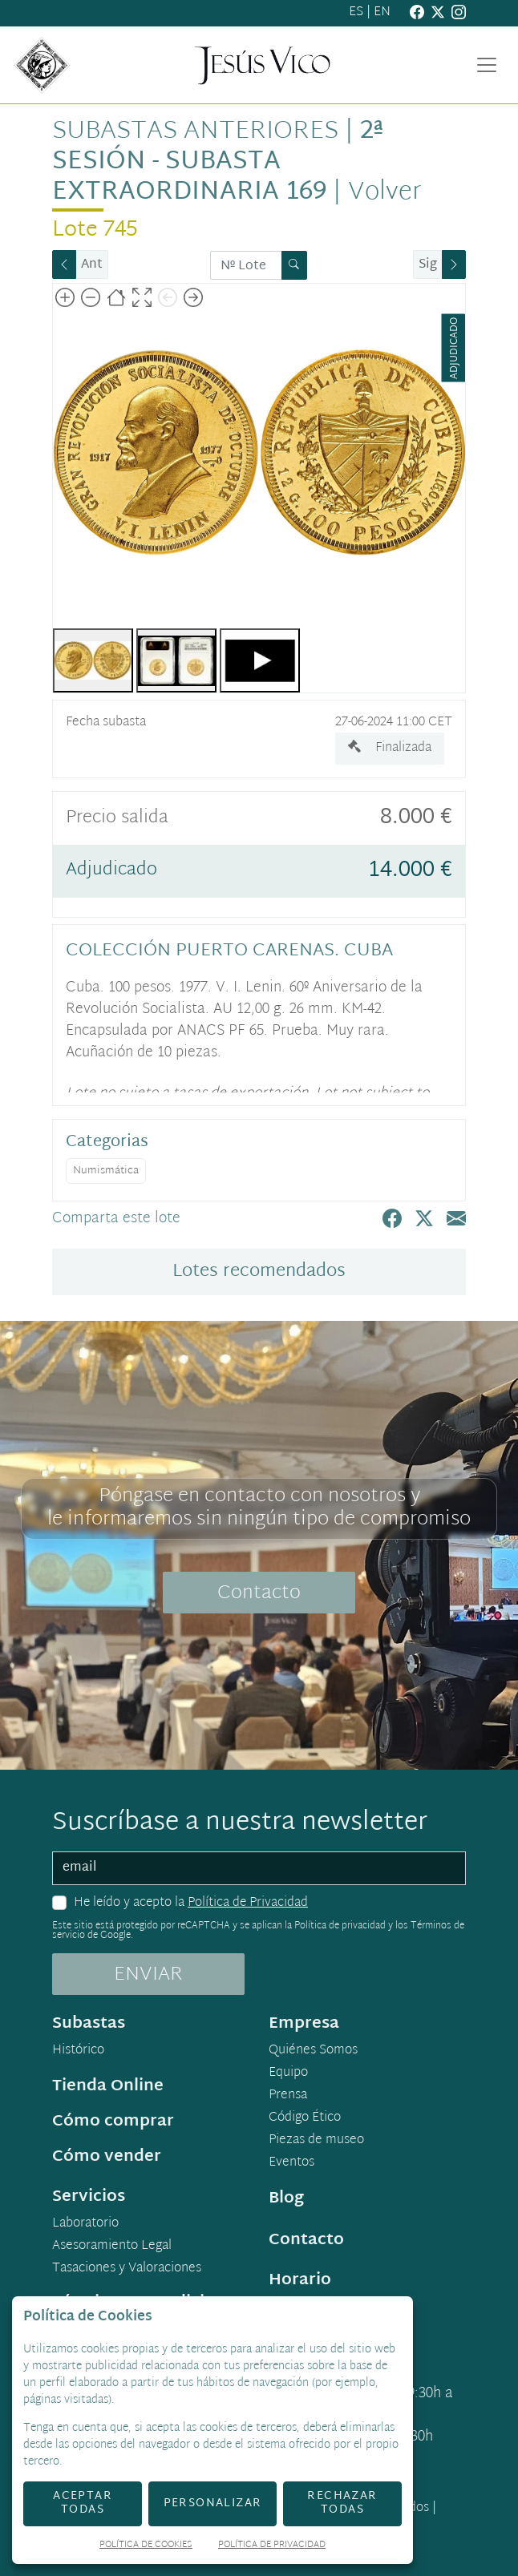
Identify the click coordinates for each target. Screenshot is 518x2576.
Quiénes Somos (313, 2051)
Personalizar (213, 2503)
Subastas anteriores (195, 132)
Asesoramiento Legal (112, 2246)
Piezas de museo (316, 2141)
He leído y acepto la (191, 1903)
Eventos (291, 2163)
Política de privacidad (340, 1926)
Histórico (78, 2051)
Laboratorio (85, 2224)
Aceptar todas (82, 2503)
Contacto (259, 1593)
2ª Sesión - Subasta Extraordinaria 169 (217, 162)
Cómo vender (106, 2157)
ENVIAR (148, 1975)
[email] (259, 1868)
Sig (428, 265)
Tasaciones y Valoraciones (126, 2269)
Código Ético (305, 2118)
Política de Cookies (145, 2546)
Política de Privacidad (248, 1903)
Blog (286, 2198)
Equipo (288, 2073)
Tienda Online (108, 2086)
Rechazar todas (342, 2503)
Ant (92, 265)
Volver (385, 193)
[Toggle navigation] (486, 65)
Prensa (288, 2096)
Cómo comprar (113, 2121)
